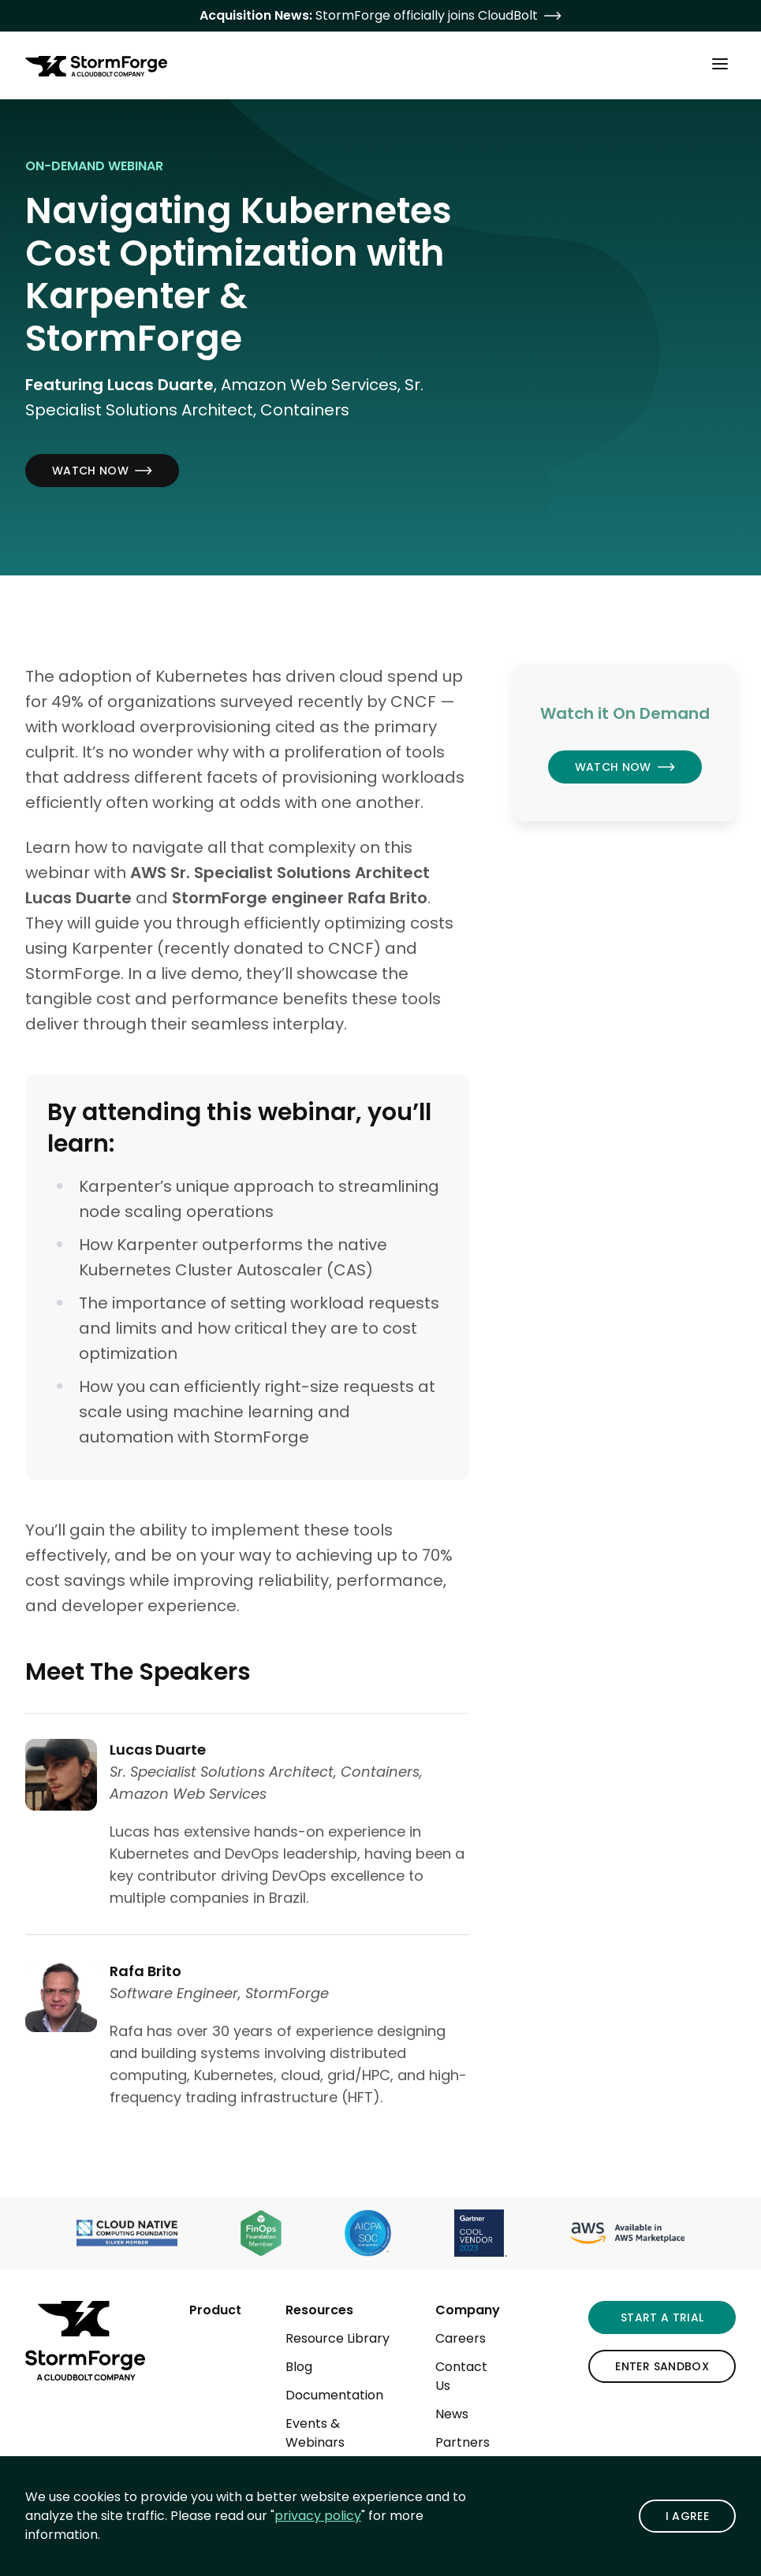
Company (467, 2310)
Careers (460, 2338)
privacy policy (317, 2516)
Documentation (334, 2395)
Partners (462, 2442)
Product (215, 2310)
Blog (298, 2367)
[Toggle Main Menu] (720, 63)
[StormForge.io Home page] (96, 66)
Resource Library (337, 2338)
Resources (319, 2310)
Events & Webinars (315, 2432)
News (451, 2414)
